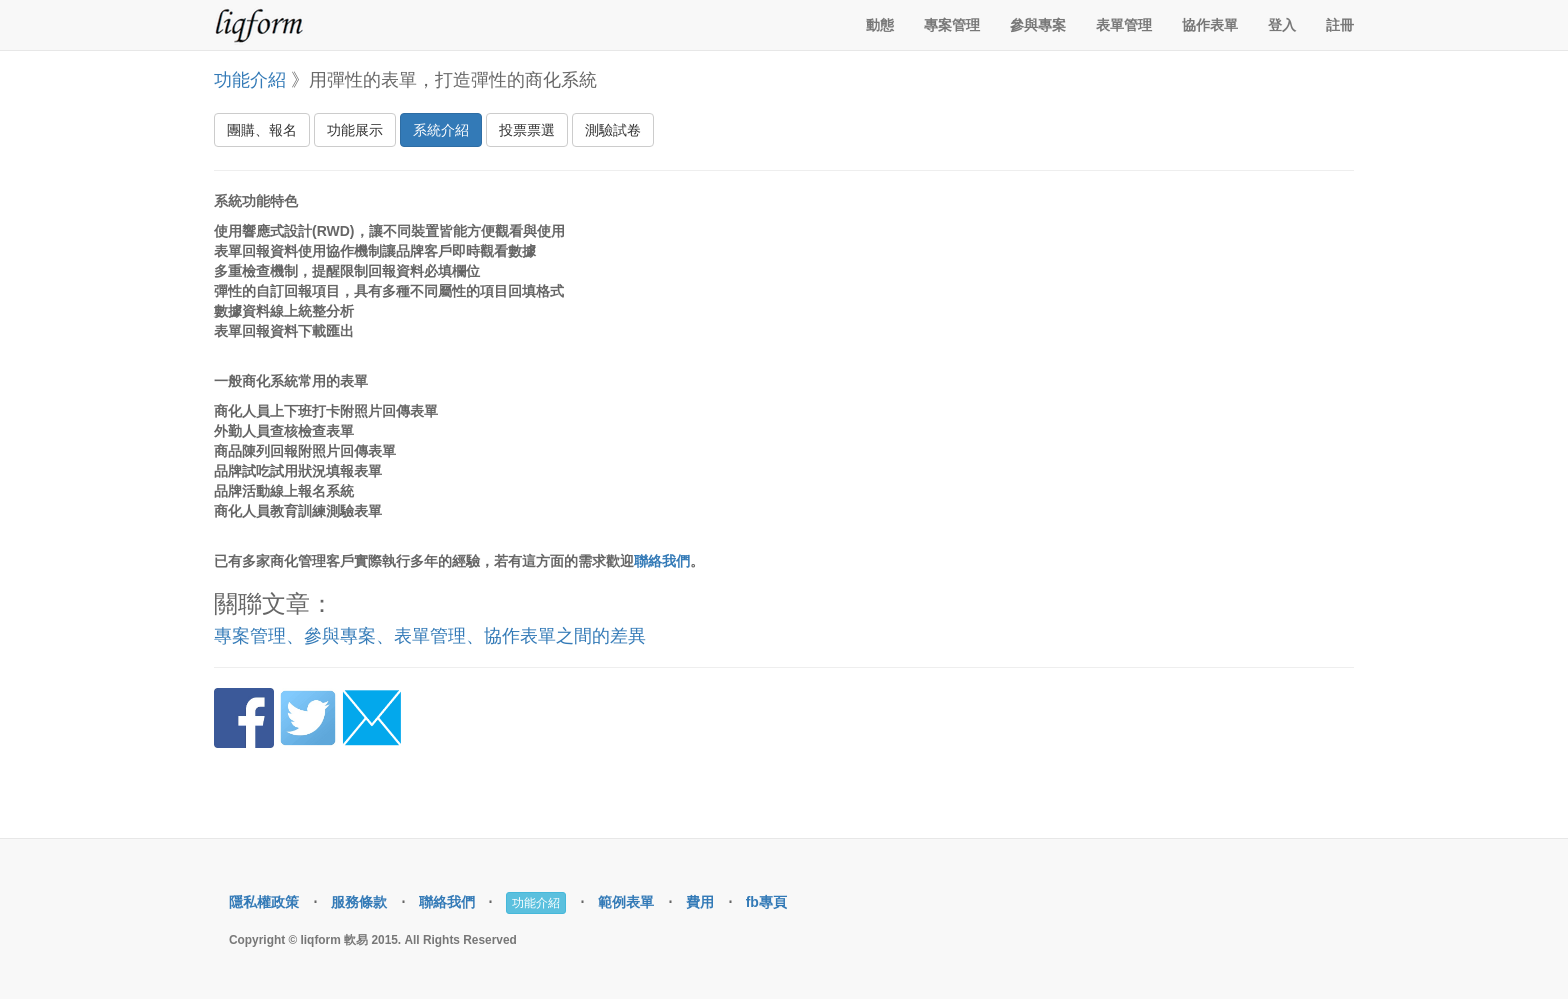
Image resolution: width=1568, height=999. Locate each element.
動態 (880, 25)
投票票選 (527, 130)
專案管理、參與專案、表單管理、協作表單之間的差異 (430, 636)
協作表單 (1210, 25)
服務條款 (359, 902)
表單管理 (1124, 25)
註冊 (1340, 25)
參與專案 (1038, 25)
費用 (700, 902)
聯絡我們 (662, 561)
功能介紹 (250, 80)
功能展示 (355, 130)
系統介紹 (441, 130)
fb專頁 (766, 902)
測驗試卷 (613, 130)
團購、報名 (262, 130)
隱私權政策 (264, 902)
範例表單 (626, 902)
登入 (1282, 25)
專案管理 (952, 25)
